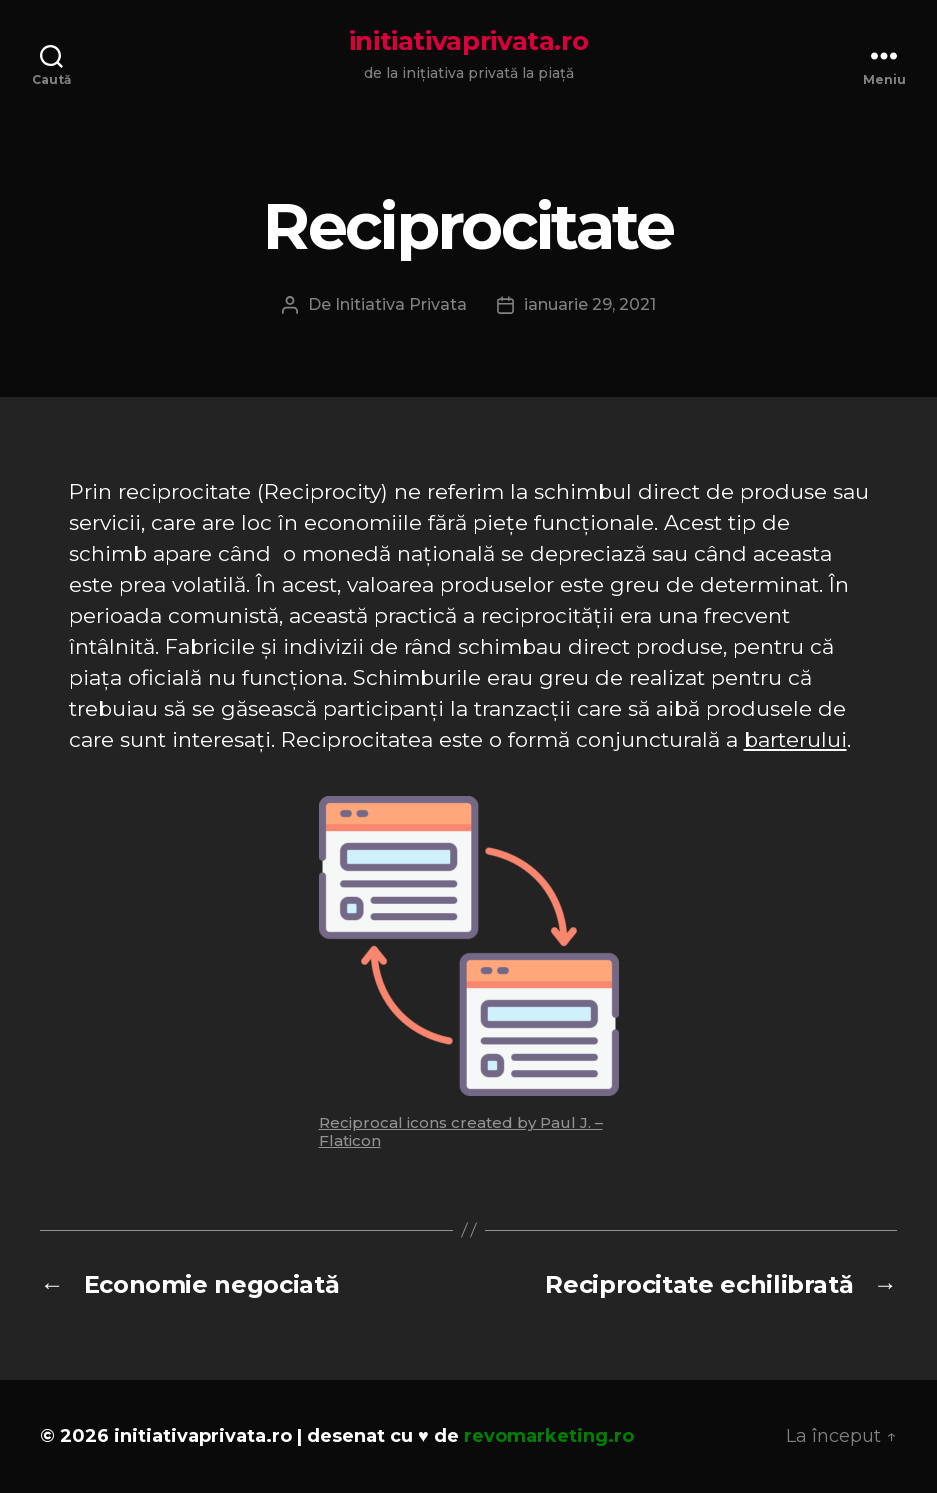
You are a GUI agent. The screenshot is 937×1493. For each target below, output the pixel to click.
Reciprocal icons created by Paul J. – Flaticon (461, 1131)
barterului (795, 739)
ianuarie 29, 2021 (590, 304)
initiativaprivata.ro (469, 41)
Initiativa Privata (401, 304)
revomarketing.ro (549, 1436)
